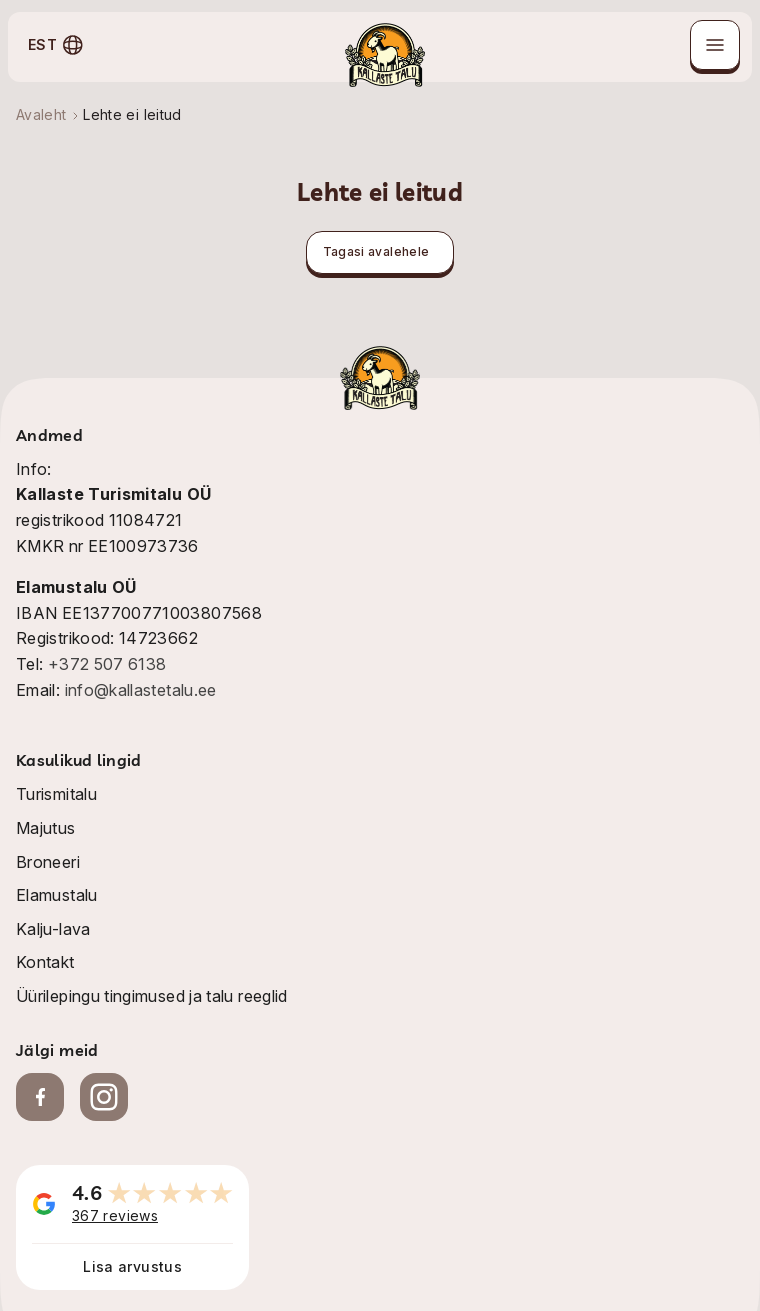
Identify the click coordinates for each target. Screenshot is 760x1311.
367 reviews (115, 1215)
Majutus (46, 828)
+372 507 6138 (107, 664)
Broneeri (48, 862)
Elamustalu (57, 895)
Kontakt (45, 962)
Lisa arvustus (132, 1266)
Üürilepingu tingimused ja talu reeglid (152, 996)
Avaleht (41, 114)
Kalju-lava (53, 929)
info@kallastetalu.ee (141, 690)
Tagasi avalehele (376, 251)
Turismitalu (56, 794)
